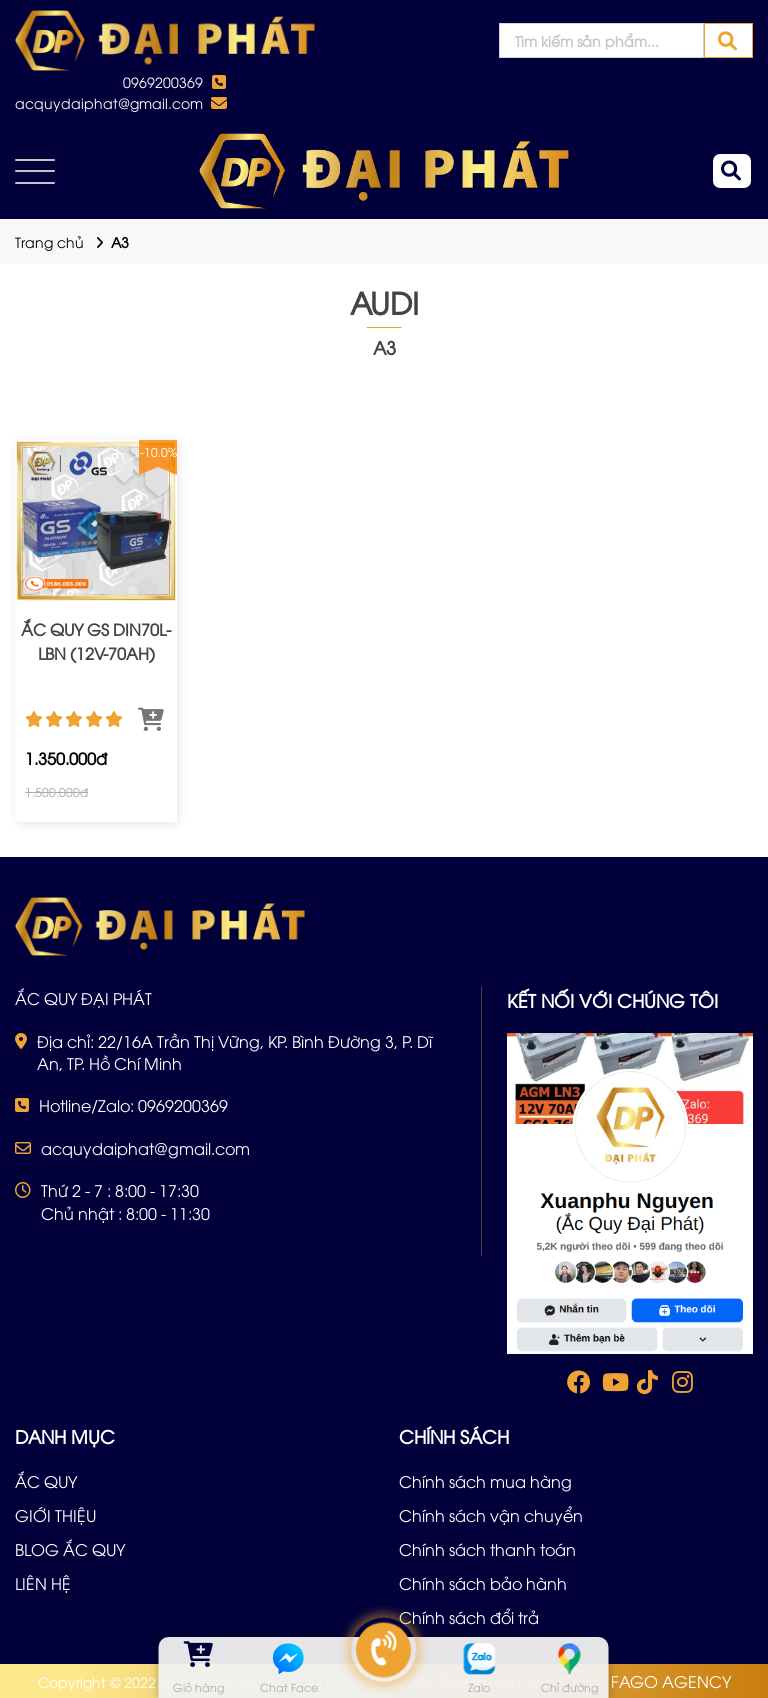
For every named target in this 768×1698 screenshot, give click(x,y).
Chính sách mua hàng (485, 1481)
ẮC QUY (46, 1481)
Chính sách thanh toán (487, 1549)
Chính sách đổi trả (469, 1617)
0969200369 (163, 81)
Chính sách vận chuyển (491, 1515)
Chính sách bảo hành (483, 1583)
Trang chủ (49, 241)
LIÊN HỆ (43, 1583)
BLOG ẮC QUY (70, 1549)
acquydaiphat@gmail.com (109, 102)
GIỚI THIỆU (55, 1515)
